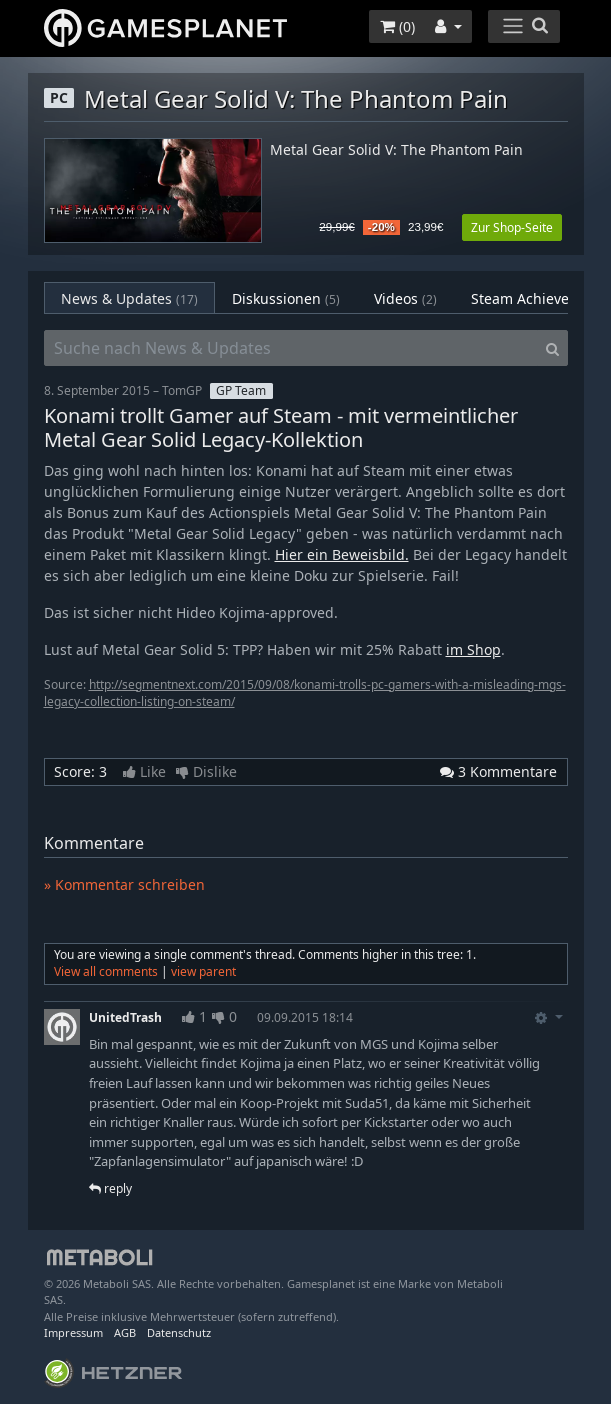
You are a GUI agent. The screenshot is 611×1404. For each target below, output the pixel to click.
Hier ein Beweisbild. (342, 554)
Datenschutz (179, 1332)
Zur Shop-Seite (512, 227)
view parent (203, 971)
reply (110, 1188)
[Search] (552, 348)
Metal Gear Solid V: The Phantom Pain (396, 150)
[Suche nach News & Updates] (291, 348)
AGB (125, 1332)
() (397, 26)
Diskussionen (286, 298)
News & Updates (129, 298)
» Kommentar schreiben (124, 884)
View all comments (106, 971)
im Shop (473, 649)
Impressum (73, 1332)
